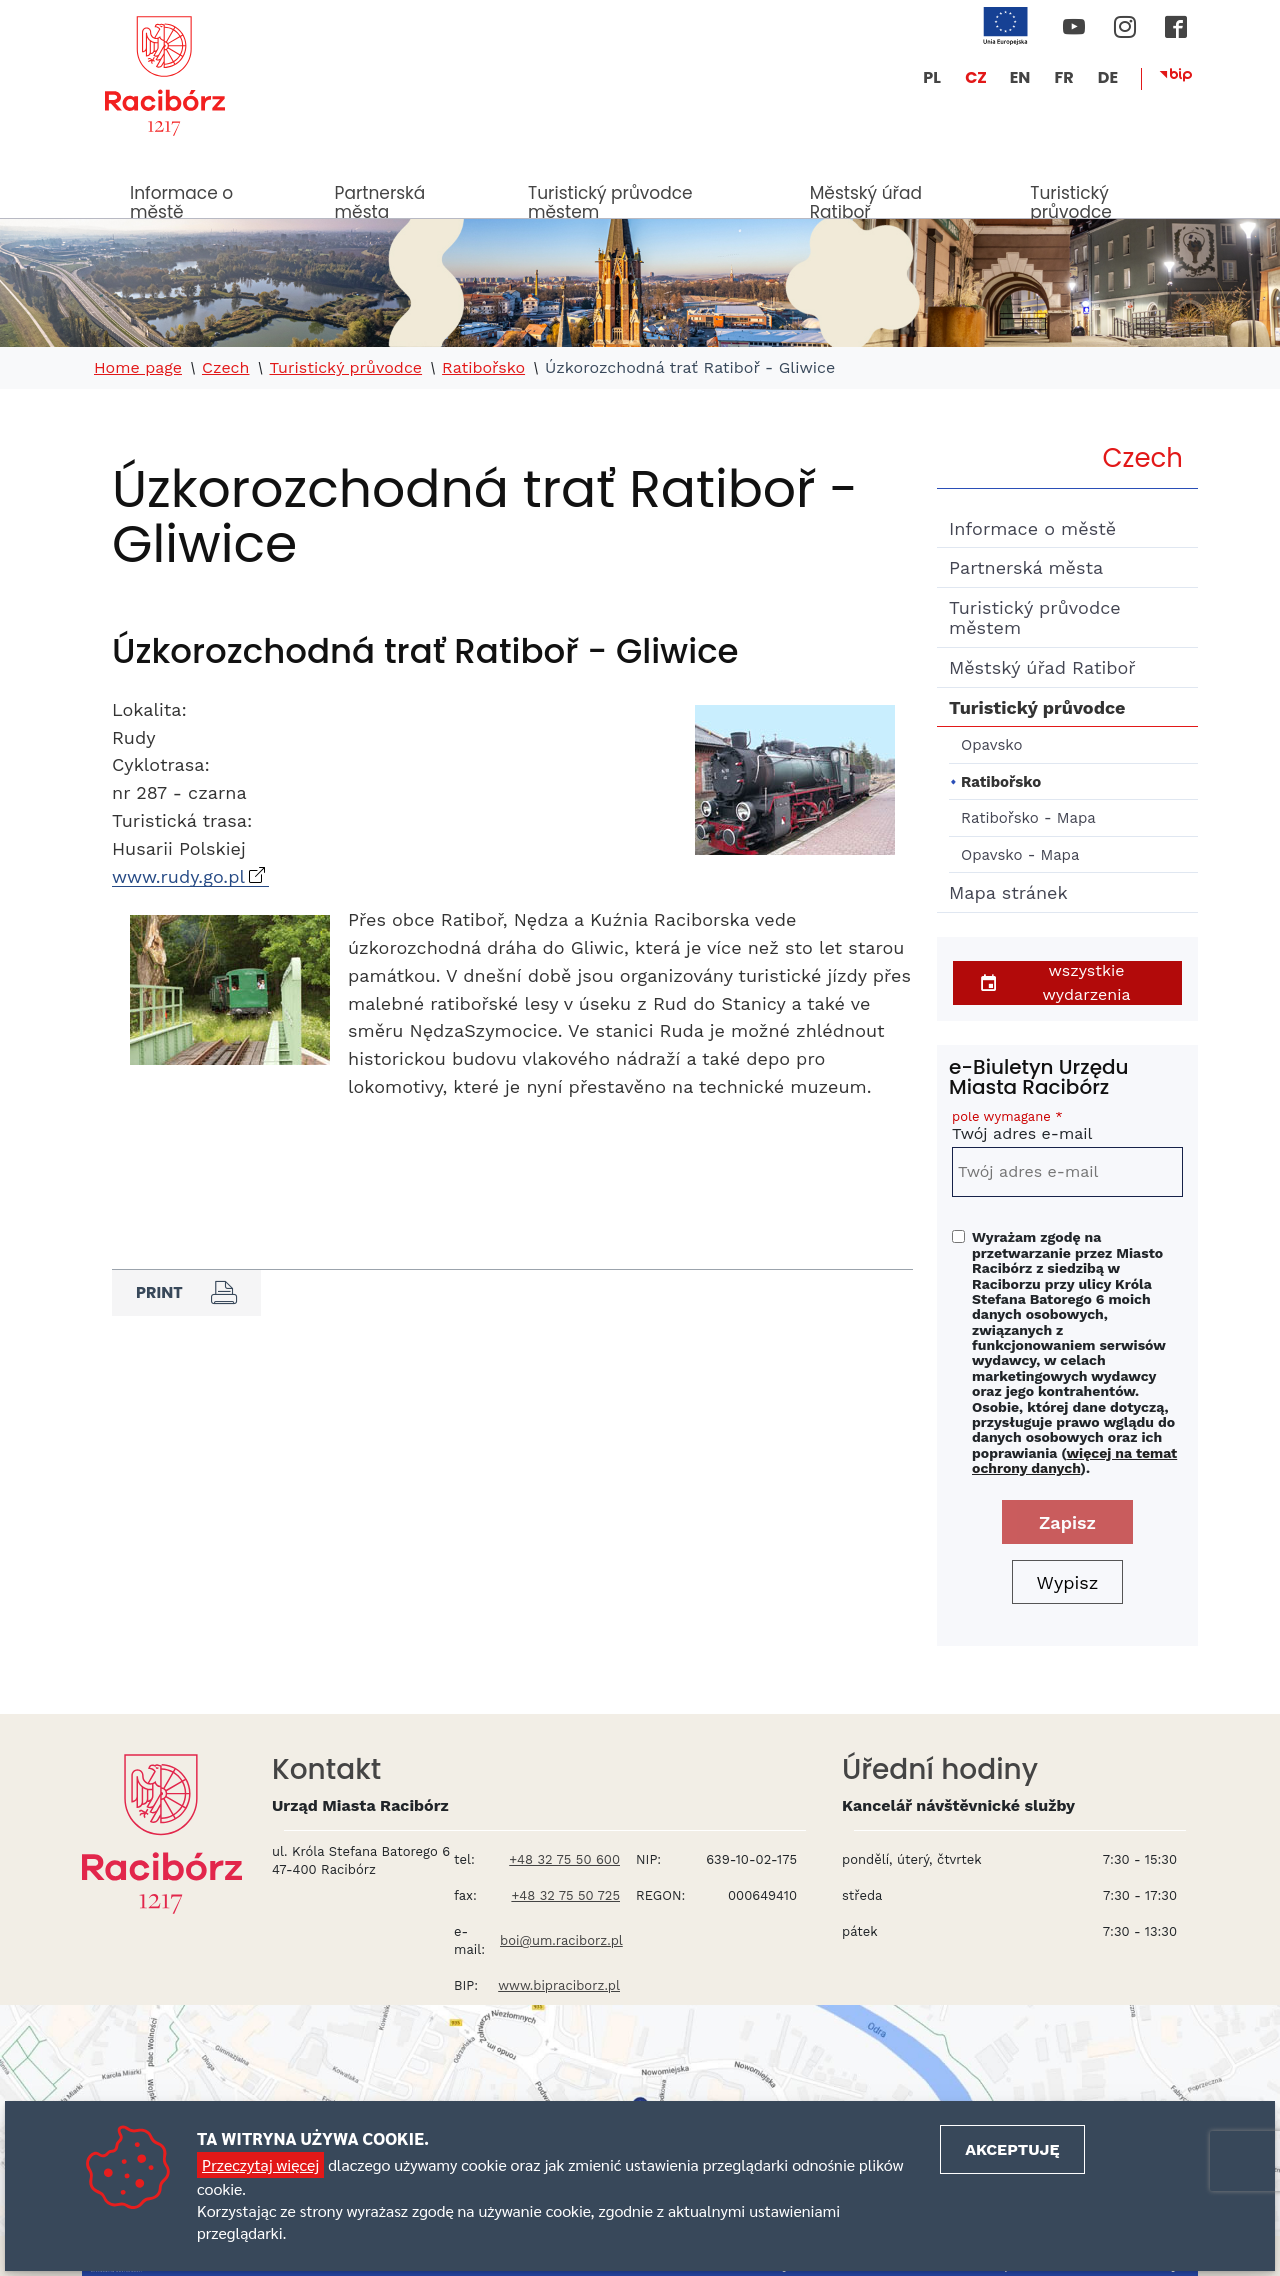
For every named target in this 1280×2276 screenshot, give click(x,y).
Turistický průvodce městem (610, 199)
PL (932, 77)
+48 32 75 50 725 (565, 1895)
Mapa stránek (1008, 892)
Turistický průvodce (1070, 199)
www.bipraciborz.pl (559, 1985)
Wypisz (1068, 1582)
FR (1063, 77)
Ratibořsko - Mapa (1028, 818)
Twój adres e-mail (1067, 1128)
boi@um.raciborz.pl (561, 1940)
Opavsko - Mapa (1020, 855)
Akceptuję (1012, 2149)
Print (186, 1293)
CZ (976, 77)
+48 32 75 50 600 (564, 1859)
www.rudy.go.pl (178, 876)
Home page (138, 368)
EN (1020, 77)
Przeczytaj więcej (260, 2164)
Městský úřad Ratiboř (866, 199)
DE (1108, 77)
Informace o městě (181, 199)
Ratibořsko (483, 368)
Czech (226, 368)
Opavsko (992, 745)
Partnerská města (380, 199)
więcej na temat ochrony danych (1074, 1460)
